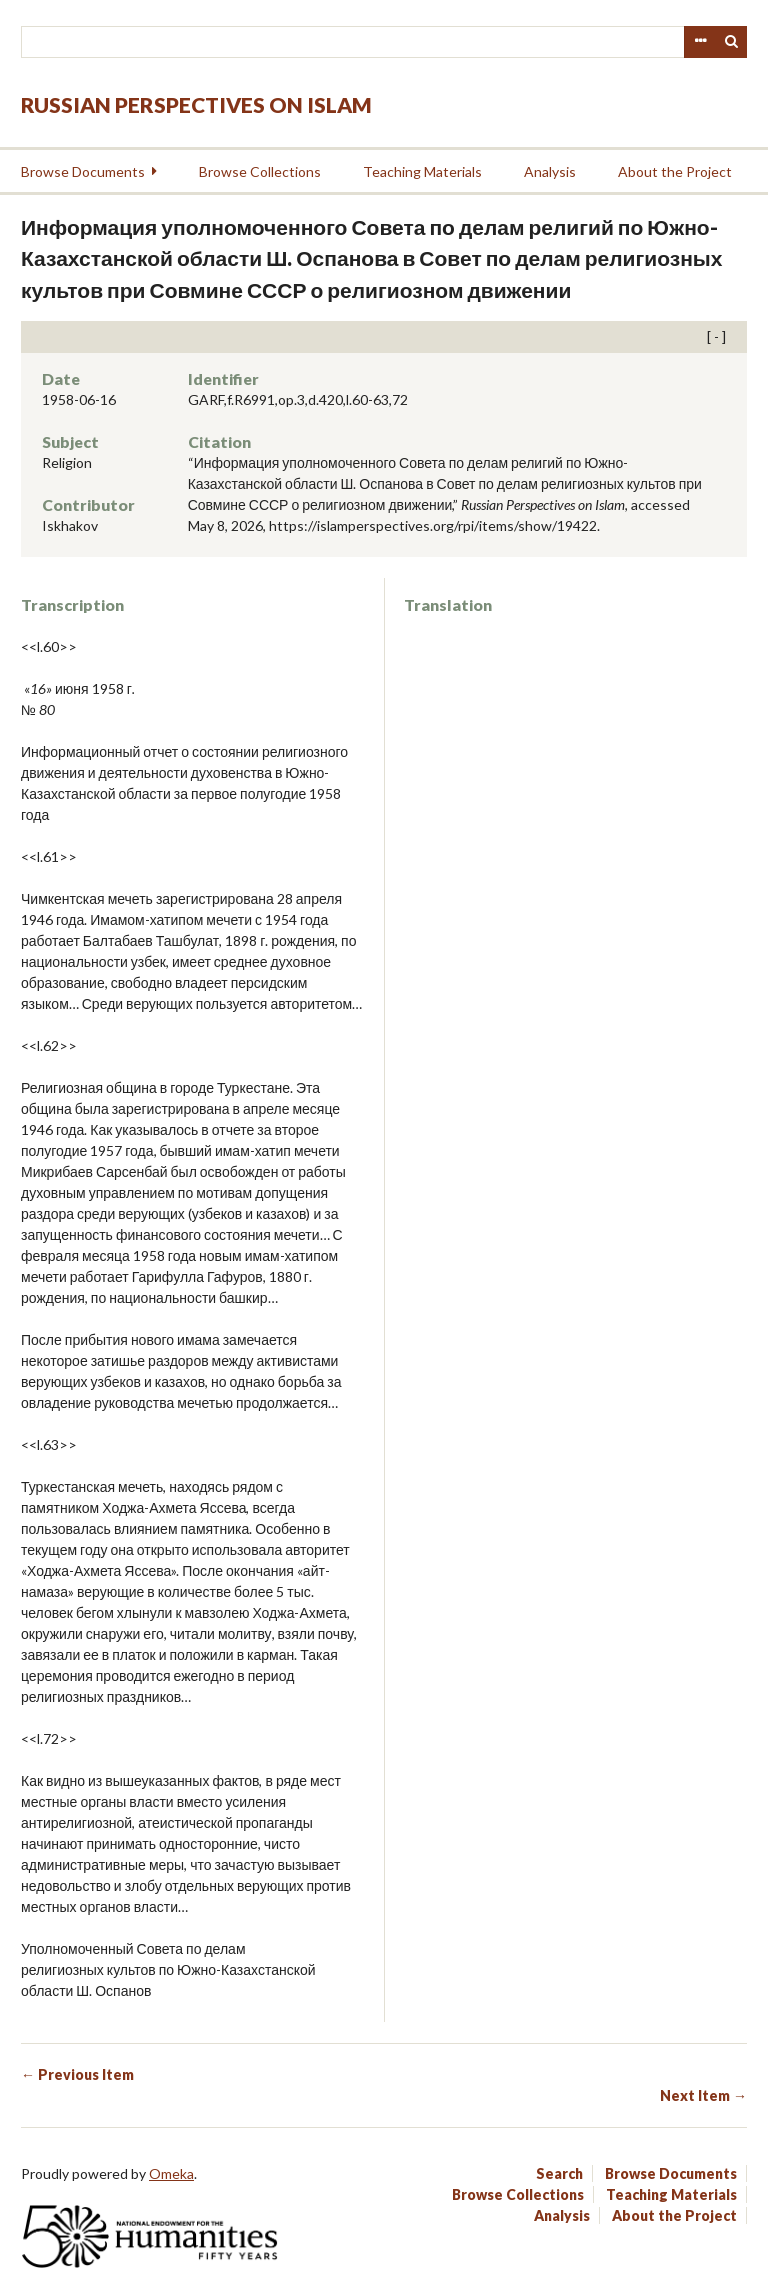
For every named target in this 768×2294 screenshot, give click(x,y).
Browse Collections (260, 171)
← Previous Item (77, 2074)
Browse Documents (83, 171)
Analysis (550, 171)
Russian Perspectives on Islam (196, 104)
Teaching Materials (422, 171)
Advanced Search (700, 42)
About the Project (675, 171)
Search (732, 42)
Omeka (171, 2173)
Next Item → (703, 2095)
